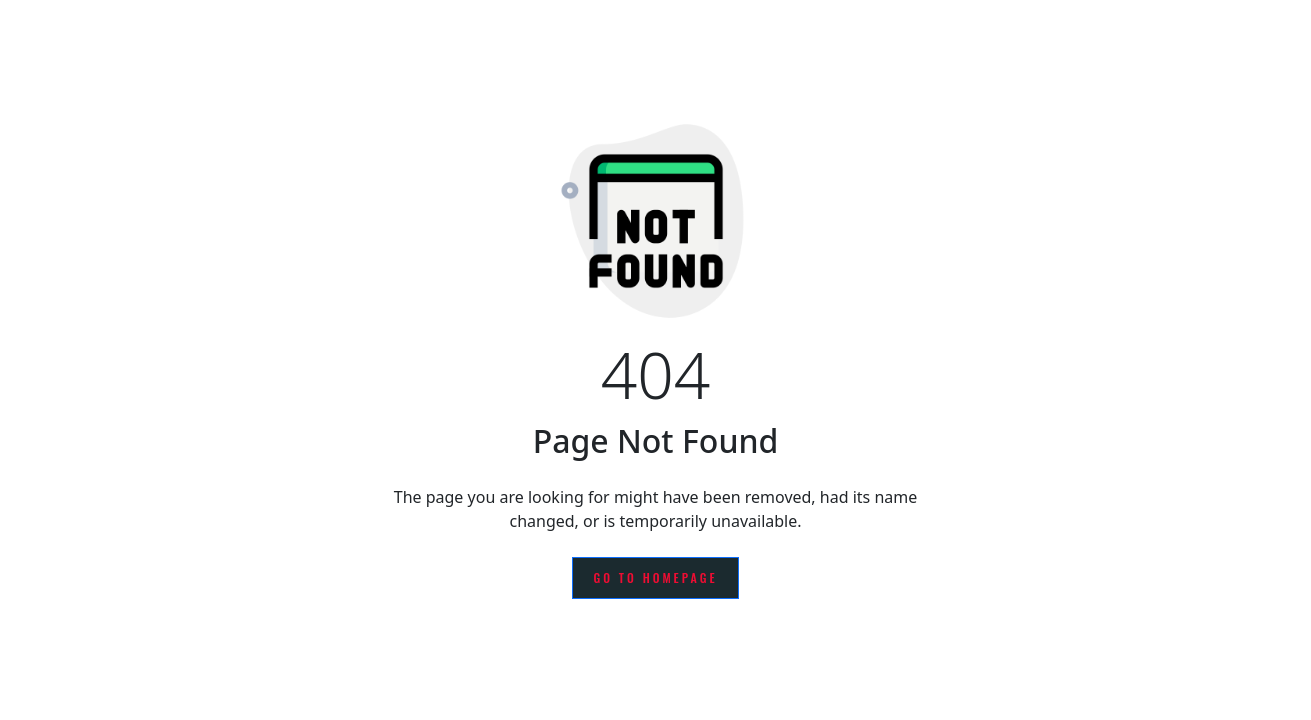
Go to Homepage (655, 577)
